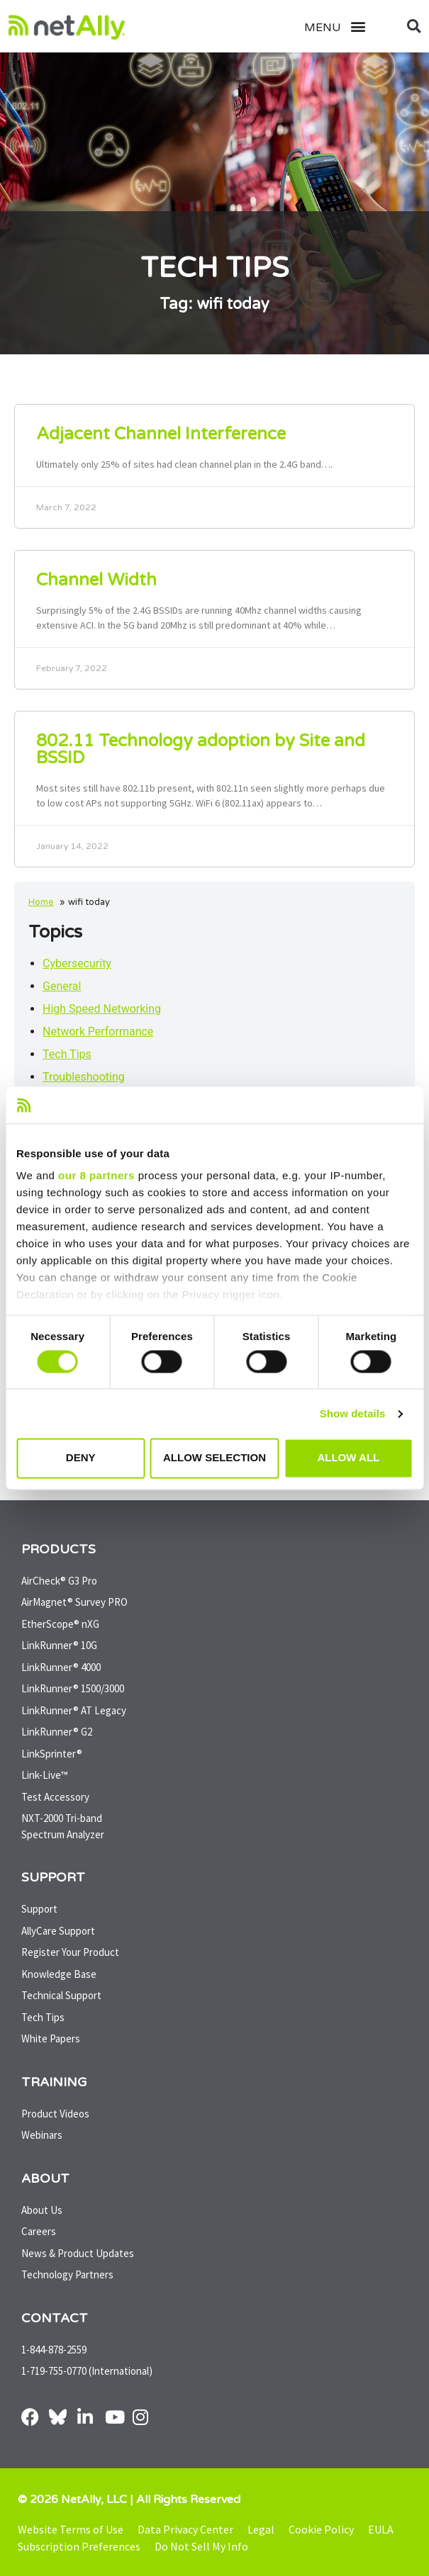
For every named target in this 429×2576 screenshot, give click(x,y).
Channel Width (96, 580)
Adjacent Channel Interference (161, 434)
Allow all (348, 1458)
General (62, 986)
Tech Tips (67, 1054)
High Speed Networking (102, 1009)
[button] (351, 26)
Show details (353, 1413)
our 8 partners (96, 1176)
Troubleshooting (84, 1077)
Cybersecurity (77, 963)
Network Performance (98, 1031)
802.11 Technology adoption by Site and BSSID (200, 749)
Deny (81, 1458)
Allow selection (214, 1458)
